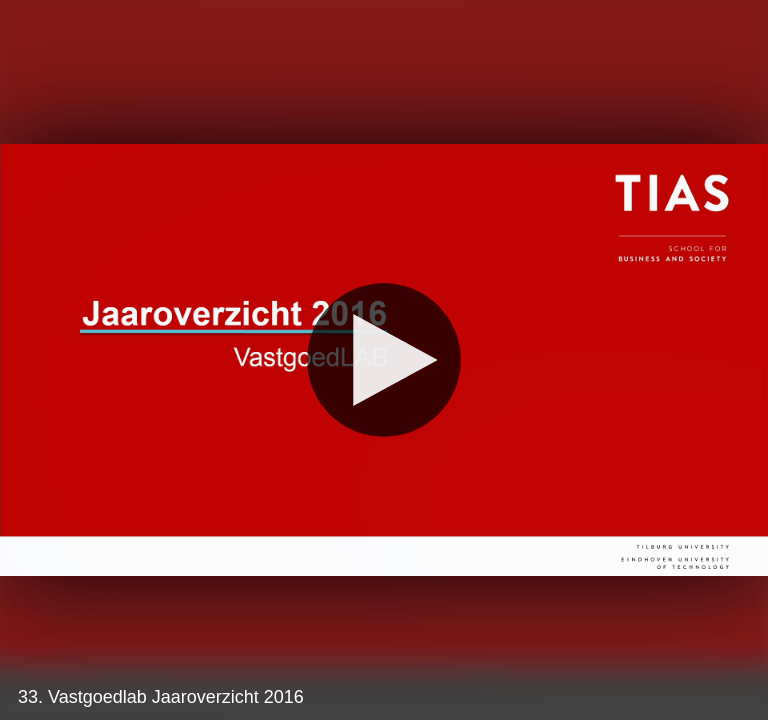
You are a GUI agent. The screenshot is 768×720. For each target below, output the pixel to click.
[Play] (384, 360)
